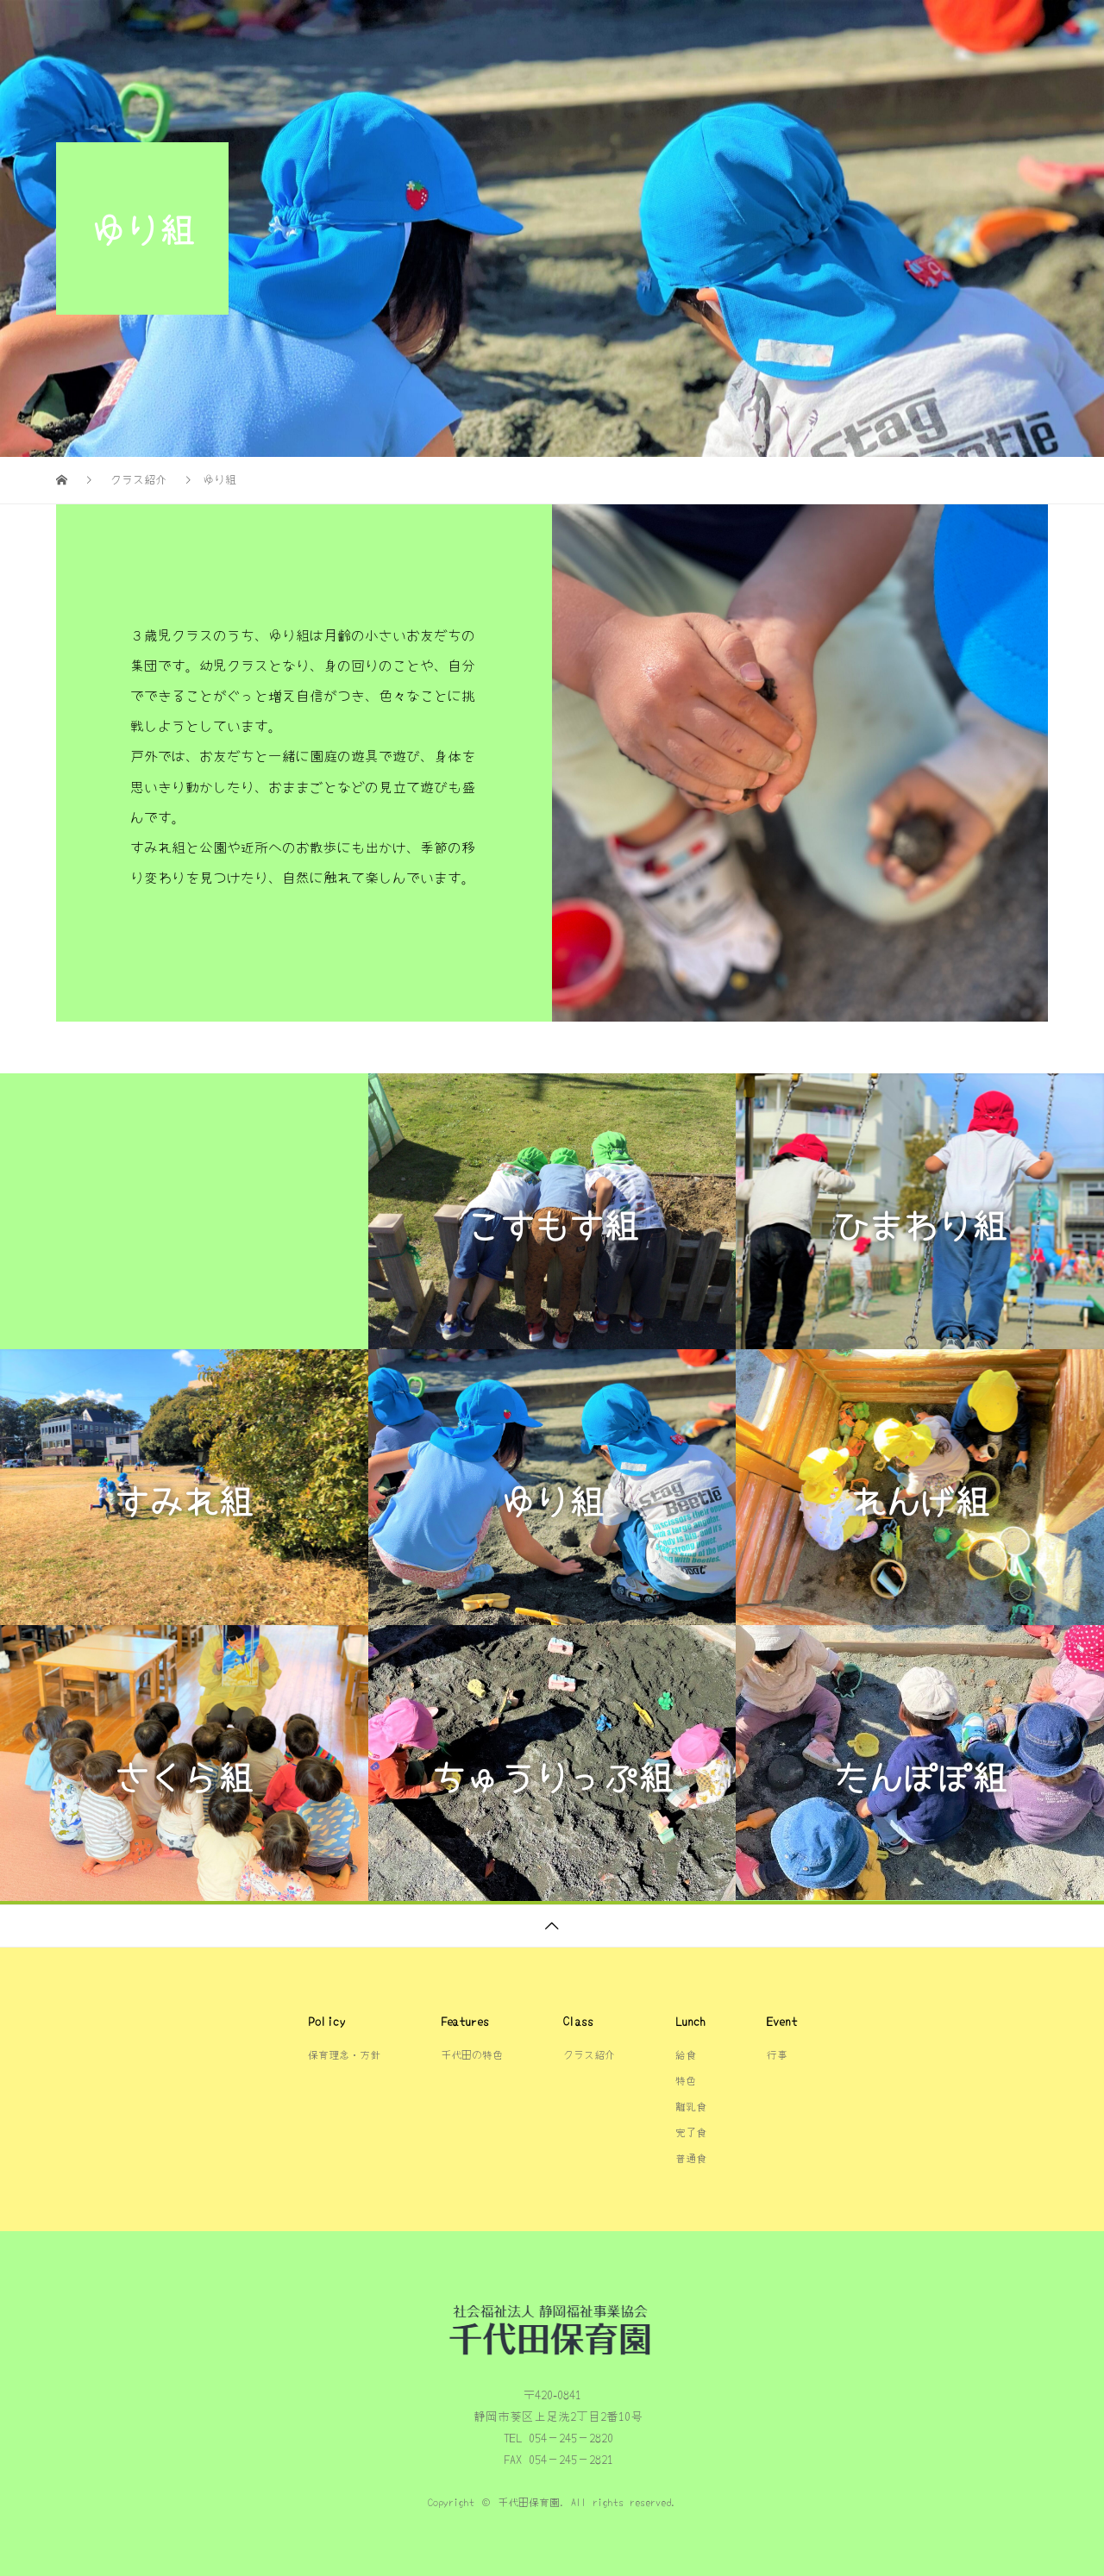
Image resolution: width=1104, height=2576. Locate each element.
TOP (507, 30)
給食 (939, 30)
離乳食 (690, 2105)
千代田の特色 (601, 30)
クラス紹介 (849, 30)
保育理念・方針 (728, 30)
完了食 (690, 2131)
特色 (685, 2080)
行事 (1012, 30)
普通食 (690, 2157)
